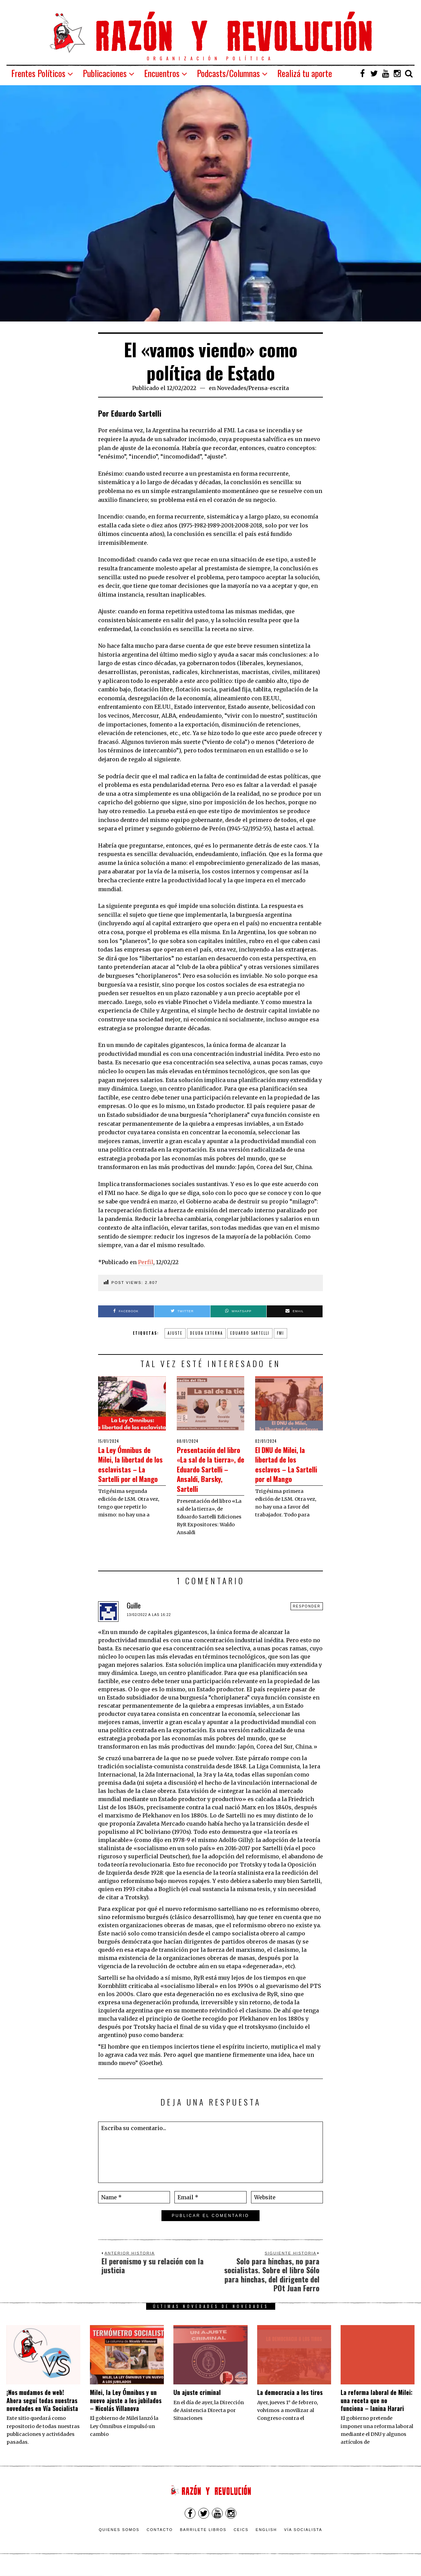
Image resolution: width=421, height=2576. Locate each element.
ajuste (175, 1333)
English (266, 2539)
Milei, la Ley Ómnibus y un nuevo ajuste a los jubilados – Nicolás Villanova (125, 2410)
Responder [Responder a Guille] (307, 1616)
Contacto (159, 2539)
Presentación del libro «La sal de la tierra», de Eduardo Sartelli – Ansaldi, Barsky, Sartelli (210, 1473)
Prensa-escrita (268, 388)
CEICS (241, 2539)
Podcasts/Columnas (228, 73)
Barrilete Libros (203, 2539)
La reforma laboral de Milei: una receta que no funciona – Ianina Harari (376, 2410)
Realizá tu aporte (304, 73)
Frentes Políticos (38, 73)
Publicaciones (105, 73)
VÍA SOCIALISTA (303, 2539)
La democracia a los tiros (290, 2402)
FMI (280, 1333)
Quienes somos (119, 2539)
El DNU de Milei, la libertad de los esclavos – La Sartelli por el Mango (288, 1468)
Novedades (231, 388)
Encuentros (162, 73)
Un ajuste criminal (197, 2402)
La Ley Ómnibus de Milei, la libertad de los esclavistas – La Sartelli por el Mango (131, 1468)
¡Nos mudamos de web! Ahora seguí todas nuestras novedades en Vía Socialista (42, 2410)
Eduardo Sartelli (249, 1333)
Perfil (145, 1262)
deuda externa (206, 1333)
